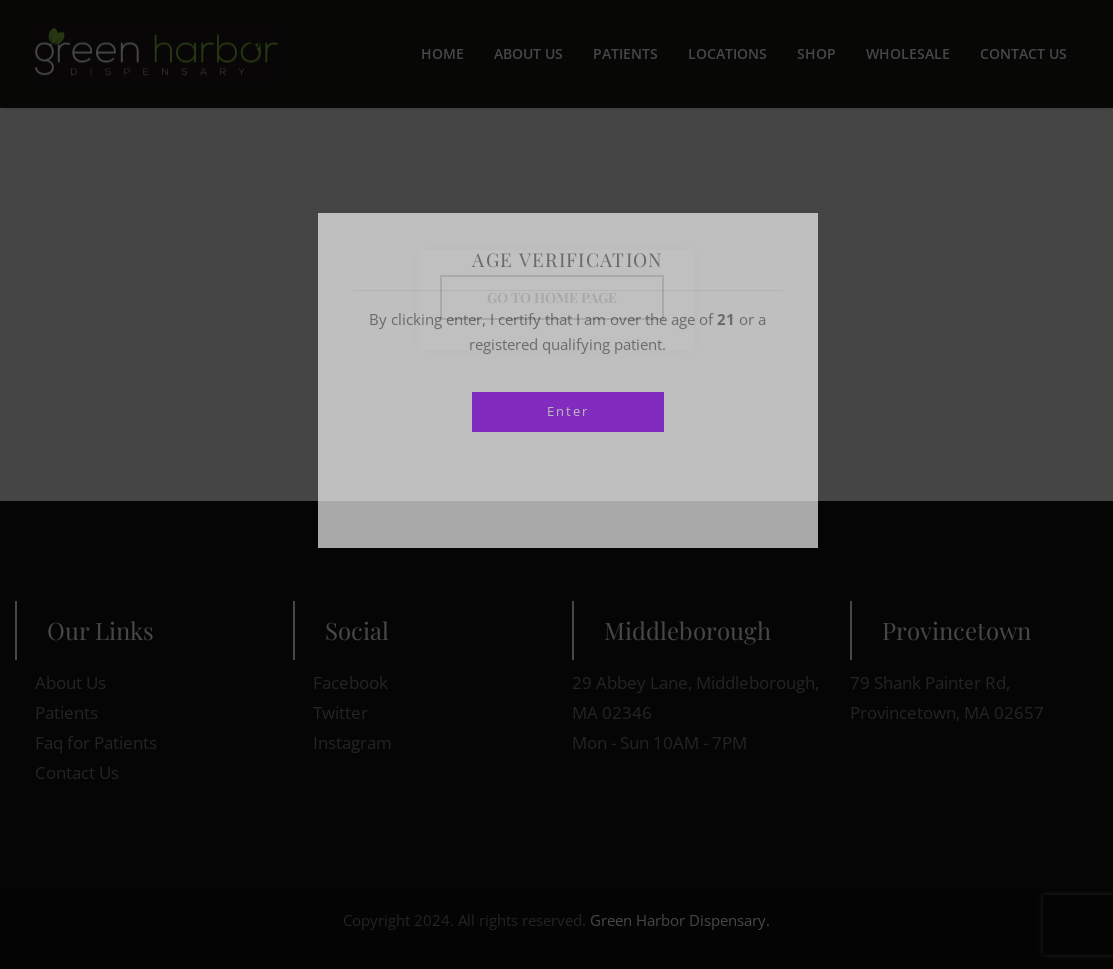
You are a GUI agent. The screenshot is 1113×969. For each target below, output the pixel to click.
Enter (568, 411)
